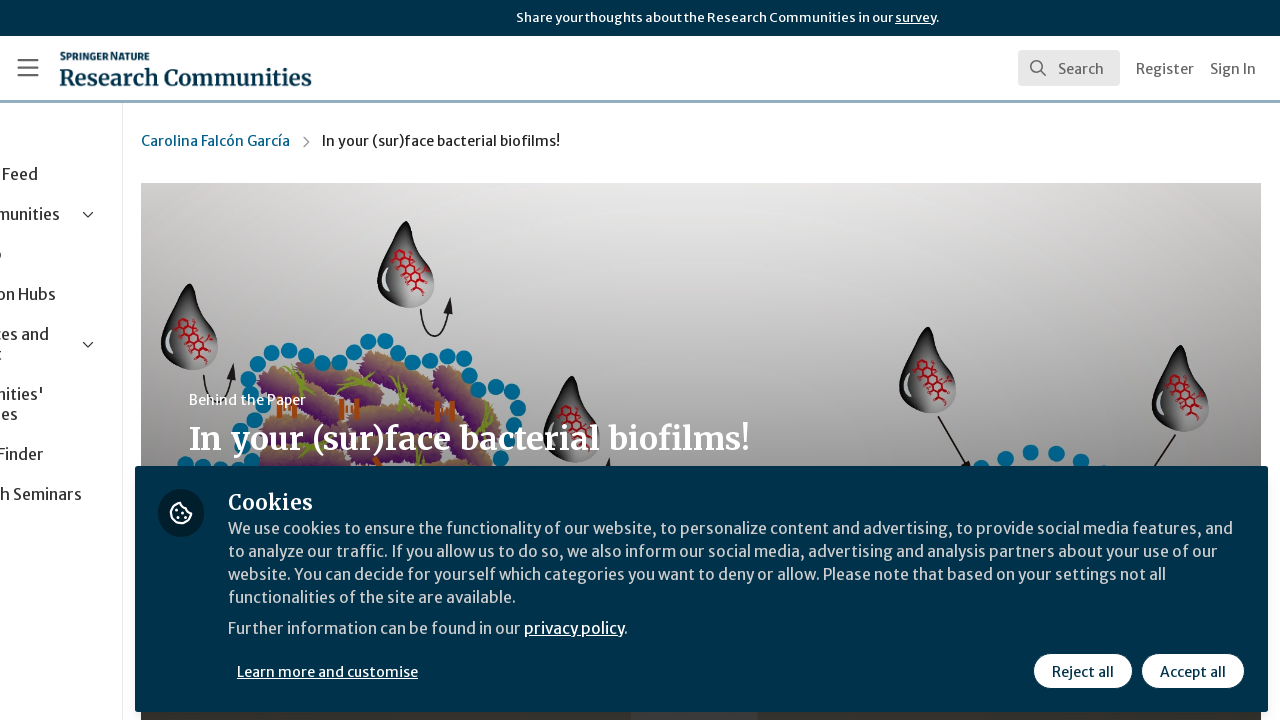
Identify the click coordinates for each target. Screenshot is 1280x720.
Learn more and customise (461, 667)
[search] (1069, 68)
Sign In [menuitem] (1233, 69)
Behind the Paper (378, 400)
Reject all (1082, 667)
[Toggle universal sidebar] (28, 68)
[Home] (185, 68)
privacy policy (712, 628)
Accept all (1192, 667)
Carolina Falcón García (346, 141)
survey (915, 17)
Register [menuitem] (1165, 69)
